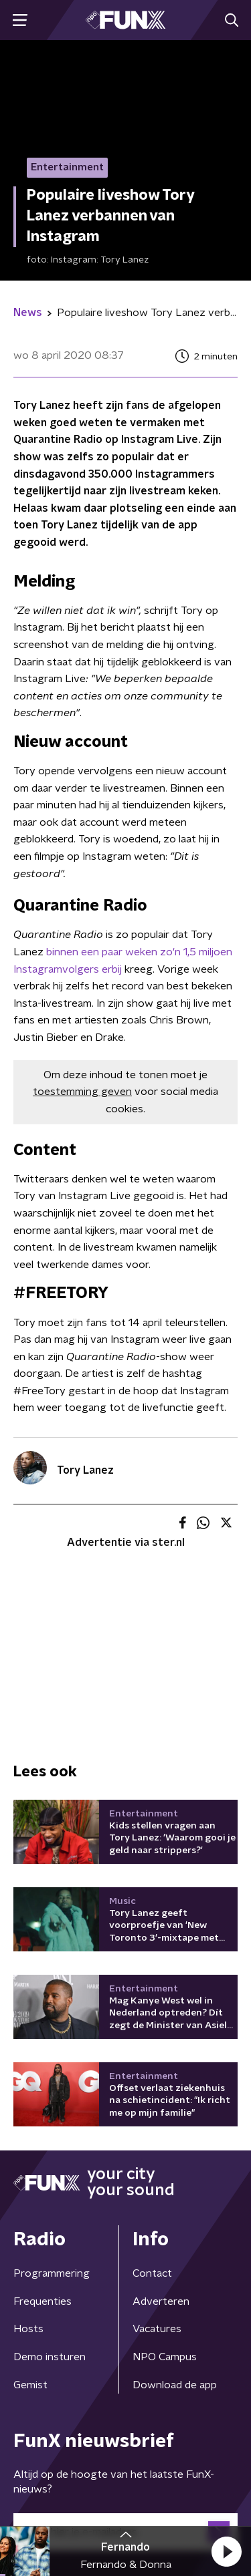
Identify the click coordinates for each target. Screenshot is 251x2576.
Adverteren (161, 2301)
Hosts (28, 2328)
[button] (226, 2551)
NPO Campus (165, 2357)
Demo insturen (49, 2357)
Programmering (51, 2273)
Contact (152, 2273)
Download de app (175, 2385)
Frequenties (42, 2301)
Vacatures (157, 2328)
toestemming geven (82, 1091)
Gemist (30, 2385)
